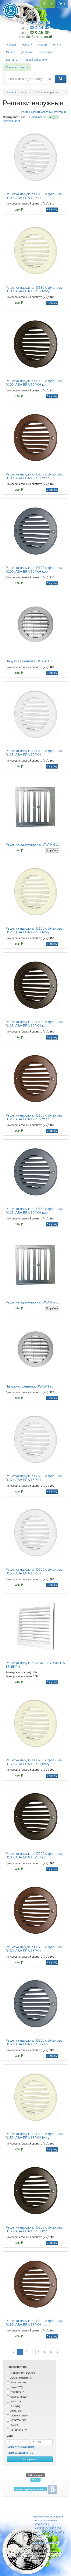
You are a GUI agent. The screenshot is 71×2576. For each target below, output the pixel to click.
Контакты (11, 59)
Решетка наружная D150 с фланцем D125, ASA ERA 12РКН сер (34, 1211)
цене (53, 117)
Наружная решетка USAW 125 (29, 1386)
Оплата (10, 52)
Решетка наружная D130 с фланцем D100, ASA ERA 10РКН (34, 196)
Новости (27, 44)
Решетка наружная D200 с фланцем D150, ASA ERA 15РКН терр (34, 2323)
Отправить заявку (17, 67)
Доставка (27, 52)
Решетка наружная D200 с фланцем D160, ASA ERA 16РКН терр (34, 1949)
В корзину (52, 209)
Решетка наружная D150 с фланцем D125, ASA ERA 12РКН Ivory (34, 930)
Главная (11, 44)
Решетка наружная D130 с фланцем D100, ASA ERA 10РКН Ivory (34, 289)
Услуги (57, 44)
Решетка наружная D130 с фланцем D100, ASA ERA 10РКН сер (34, 569)
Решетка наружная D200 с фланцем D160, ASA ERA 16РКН (34, 1478)
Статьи (42, 44)
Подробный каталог (35, 59)
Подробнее (52, 850)
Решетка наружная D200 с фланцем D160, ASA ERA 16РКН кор (34, 1855)
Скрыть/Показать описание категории (43, 111)
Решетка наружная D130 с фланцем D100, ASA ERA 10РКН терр (34, 476)
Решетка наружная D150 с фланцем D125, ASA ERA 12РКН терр (34, 1117)
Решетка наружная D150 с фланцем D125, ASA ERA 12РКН (34, 753)
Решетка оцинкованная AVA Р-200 (32, 1302)
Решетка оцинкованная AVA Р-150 (32, 844)
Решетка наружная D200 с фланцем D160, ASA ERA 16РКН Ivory (34, 1762)
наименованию (37, 117)
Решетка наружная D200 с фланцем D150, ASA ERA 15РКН (34, 1571)
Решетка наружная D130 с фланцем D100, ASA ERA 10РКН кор (34, 383)
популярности (11, 120)
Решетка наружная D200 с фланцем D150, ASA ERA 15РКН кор (34, 2229)
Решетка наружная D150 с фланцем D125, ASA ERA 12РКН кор (34, 1024)
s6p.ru (35, 2479)
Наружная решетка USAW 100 (29, 661)
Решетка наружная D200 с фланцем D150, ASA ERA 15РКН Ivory (34, 2136)
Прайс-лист (46, 52)
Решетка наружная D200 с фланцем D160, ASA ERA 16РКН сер (34, 2042)
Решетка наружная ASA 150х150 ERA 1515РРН (35, 1665)
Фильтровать (29, 2459)
